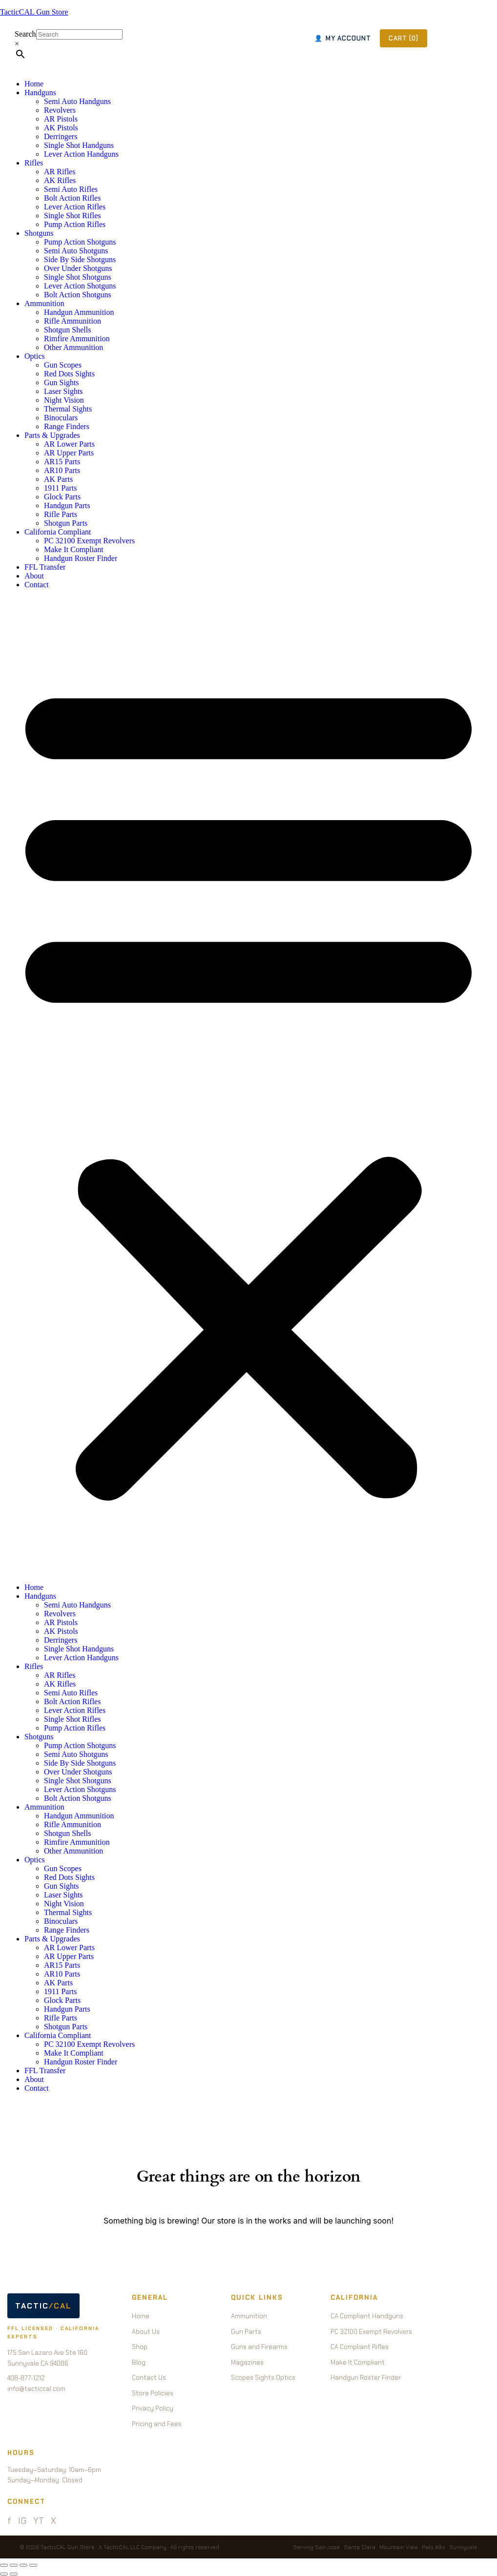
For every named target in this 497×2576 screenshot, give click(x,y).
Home (33, 84)
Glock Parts (62, 497)
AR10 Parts (62, 470)
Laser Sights (63, 391)
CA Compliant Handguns (367, 2316)
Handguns (40, 92)
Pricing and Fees (157, 2424)
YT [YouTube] (38, 2521)
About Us (146, 2332)
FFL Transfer (44, 567)
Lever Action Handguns (81, 154)
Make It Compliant (74, 549)
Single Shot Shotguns (77, 277)
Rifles (33, 163)
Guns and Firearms (259, 2347)
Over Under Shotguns (78, 268)
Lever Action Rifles (74, 207)
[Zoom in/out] (4, 2565)
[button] (248, 1086)
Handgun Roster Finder (80, 558)
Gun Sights (61, 382)
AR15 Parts (62, 461)
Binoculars (61, 417)
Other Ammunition (73, 347)
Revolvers (60, 110)
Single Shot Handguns (79, 145)
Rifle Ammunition (72, 321)
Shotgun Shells (67, 330)
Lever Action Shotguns (80, 286)
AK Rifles (60, 180)
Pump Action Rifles (74, 224)
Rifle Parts (60, 514)
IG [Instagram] (22, 2521)
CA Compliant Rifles (360, 2347)
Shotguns (39, 233)
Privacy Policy (152, 2408)
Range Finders (66, 426)
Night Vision (64, 400)
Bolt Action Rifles (72, 198)
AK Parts (58, 479)
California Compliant (57, 532)
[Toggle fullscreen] (14, 2565)
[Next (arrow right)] (14, 2574)
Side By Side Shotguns (80, 259)
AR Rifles (59, 171)
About (34, 576)
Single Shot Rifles (72, 215)
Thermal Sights (68, 409)
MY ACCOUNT (342, 38)
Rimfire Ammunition (77, 338)
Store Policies (152, 2393)
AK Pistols (61, 128)
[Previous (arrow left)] (4, 2574)
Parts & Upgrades (52, 435)
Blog (138, 2362)
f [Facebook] (9, 2521)
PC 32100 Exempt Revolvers (89, 540)
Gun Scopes (63, 365)
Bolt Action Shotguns (77, 294)
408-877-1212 (26, 2378)
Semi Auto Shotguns (76, 251)
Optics (34, 356)
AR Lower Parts (69, 444)
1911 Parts (60, 488)
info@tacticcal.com (36, 2389)
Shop (139, 2347)
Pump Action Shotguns (80, 242)
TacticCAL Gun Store (34, 12)
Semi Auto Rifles (71, 189)
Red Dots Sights (69, 374)
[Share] (23, 2565)
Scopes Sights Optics (263, 2377)
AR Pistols (61, 119)
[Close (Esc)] (33, 2565)
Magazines (247, 2362)
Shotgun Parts (65, 523)
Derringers (60, 136)
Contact (36, 584)
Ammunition (44, 303)
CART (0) (403, 38)
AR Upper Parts (69, 453)
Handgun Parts (67, 505)
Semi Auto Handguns (77, 101)
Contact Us (149, 2377)
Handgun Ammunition (79, 312)
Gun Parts (246, 2332)
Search (25, 34)
